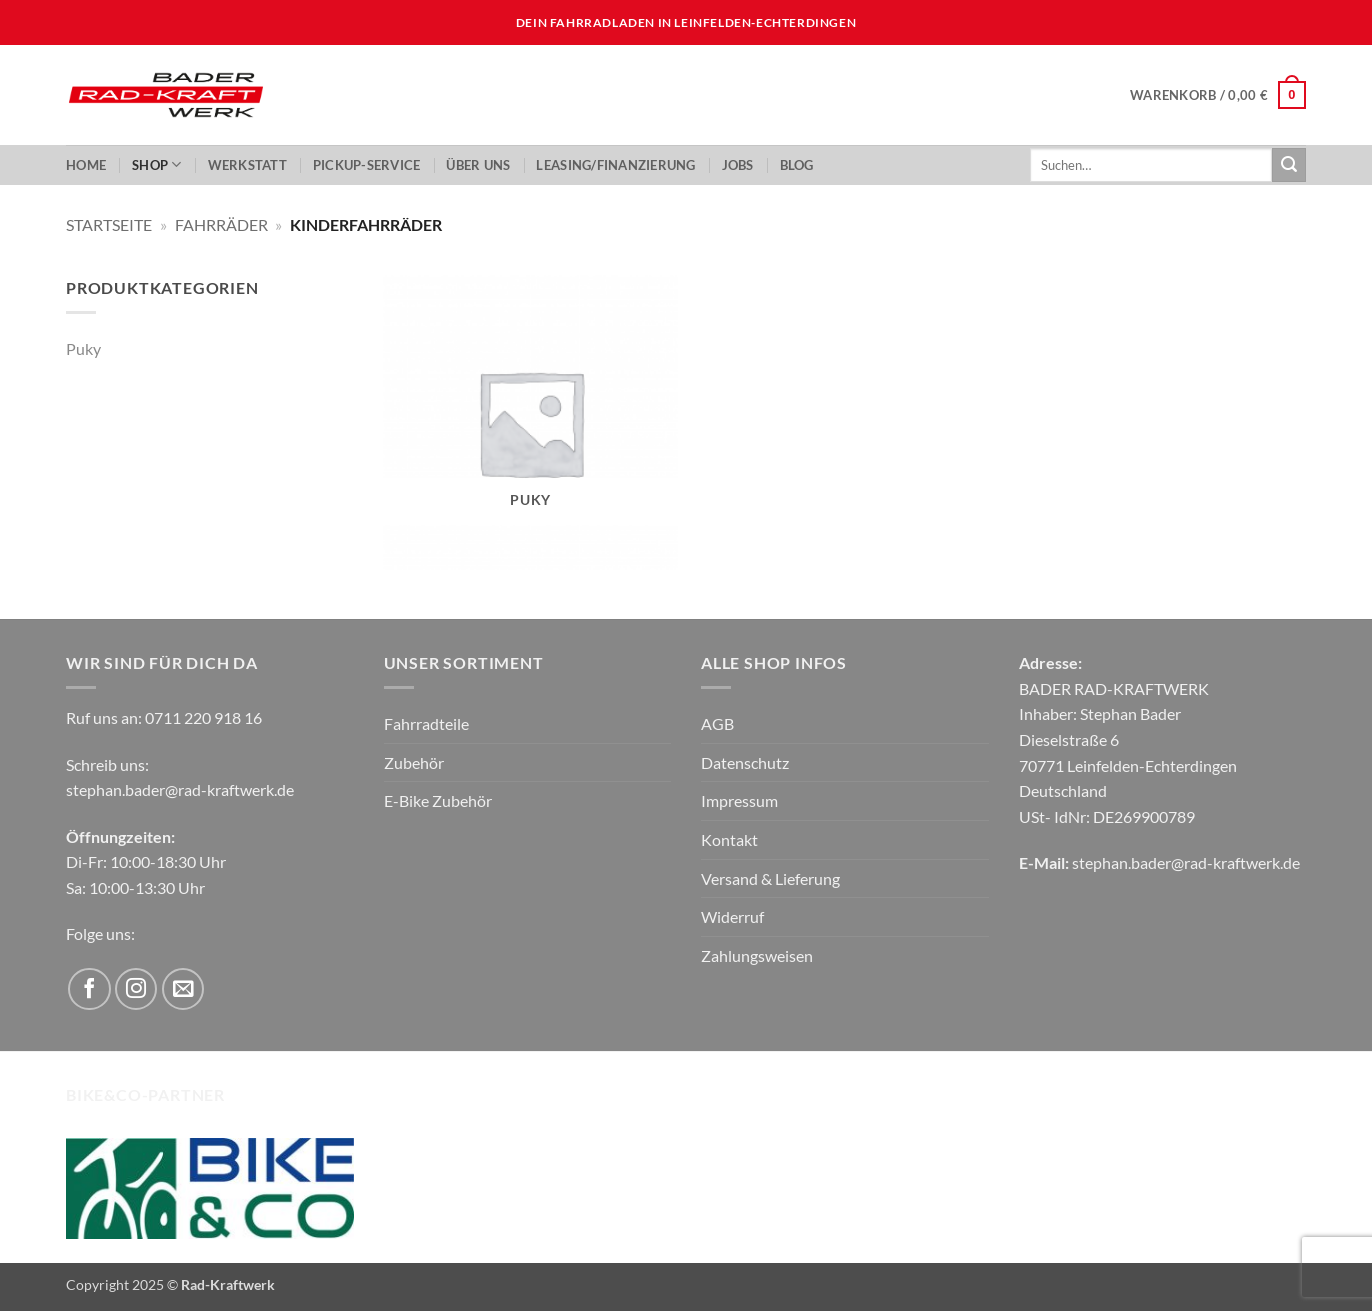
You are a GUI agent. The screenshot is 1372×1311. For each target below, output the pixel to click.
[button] (1218, 95)
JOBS (738, 165)
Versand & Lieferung (770, 878)
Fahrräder (221, 224)
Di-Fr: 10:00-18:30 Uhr (146, 861)
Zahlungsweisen (757, 955)
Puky (83, 348)
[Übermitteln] (1289, 165)
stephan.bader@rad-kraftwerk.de (180, 789)
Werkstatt (247, 165)
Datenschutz (745, 762)
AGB (717, 723)
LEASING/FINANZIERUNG (615, 165)
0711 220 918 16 (203, 717)
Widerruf (732, 916)
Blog (797, 165)
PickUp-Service (367, 165)
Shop (156, 164)
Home (86, 165)
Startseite (109, 224)
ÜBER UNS (478, 165)
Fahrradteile (426, 723)
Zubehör (414, 762)
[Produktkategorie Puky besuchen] (530, 422)
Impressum (739, 800)
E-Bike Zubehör (438, 800)
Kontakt (729, 839)
